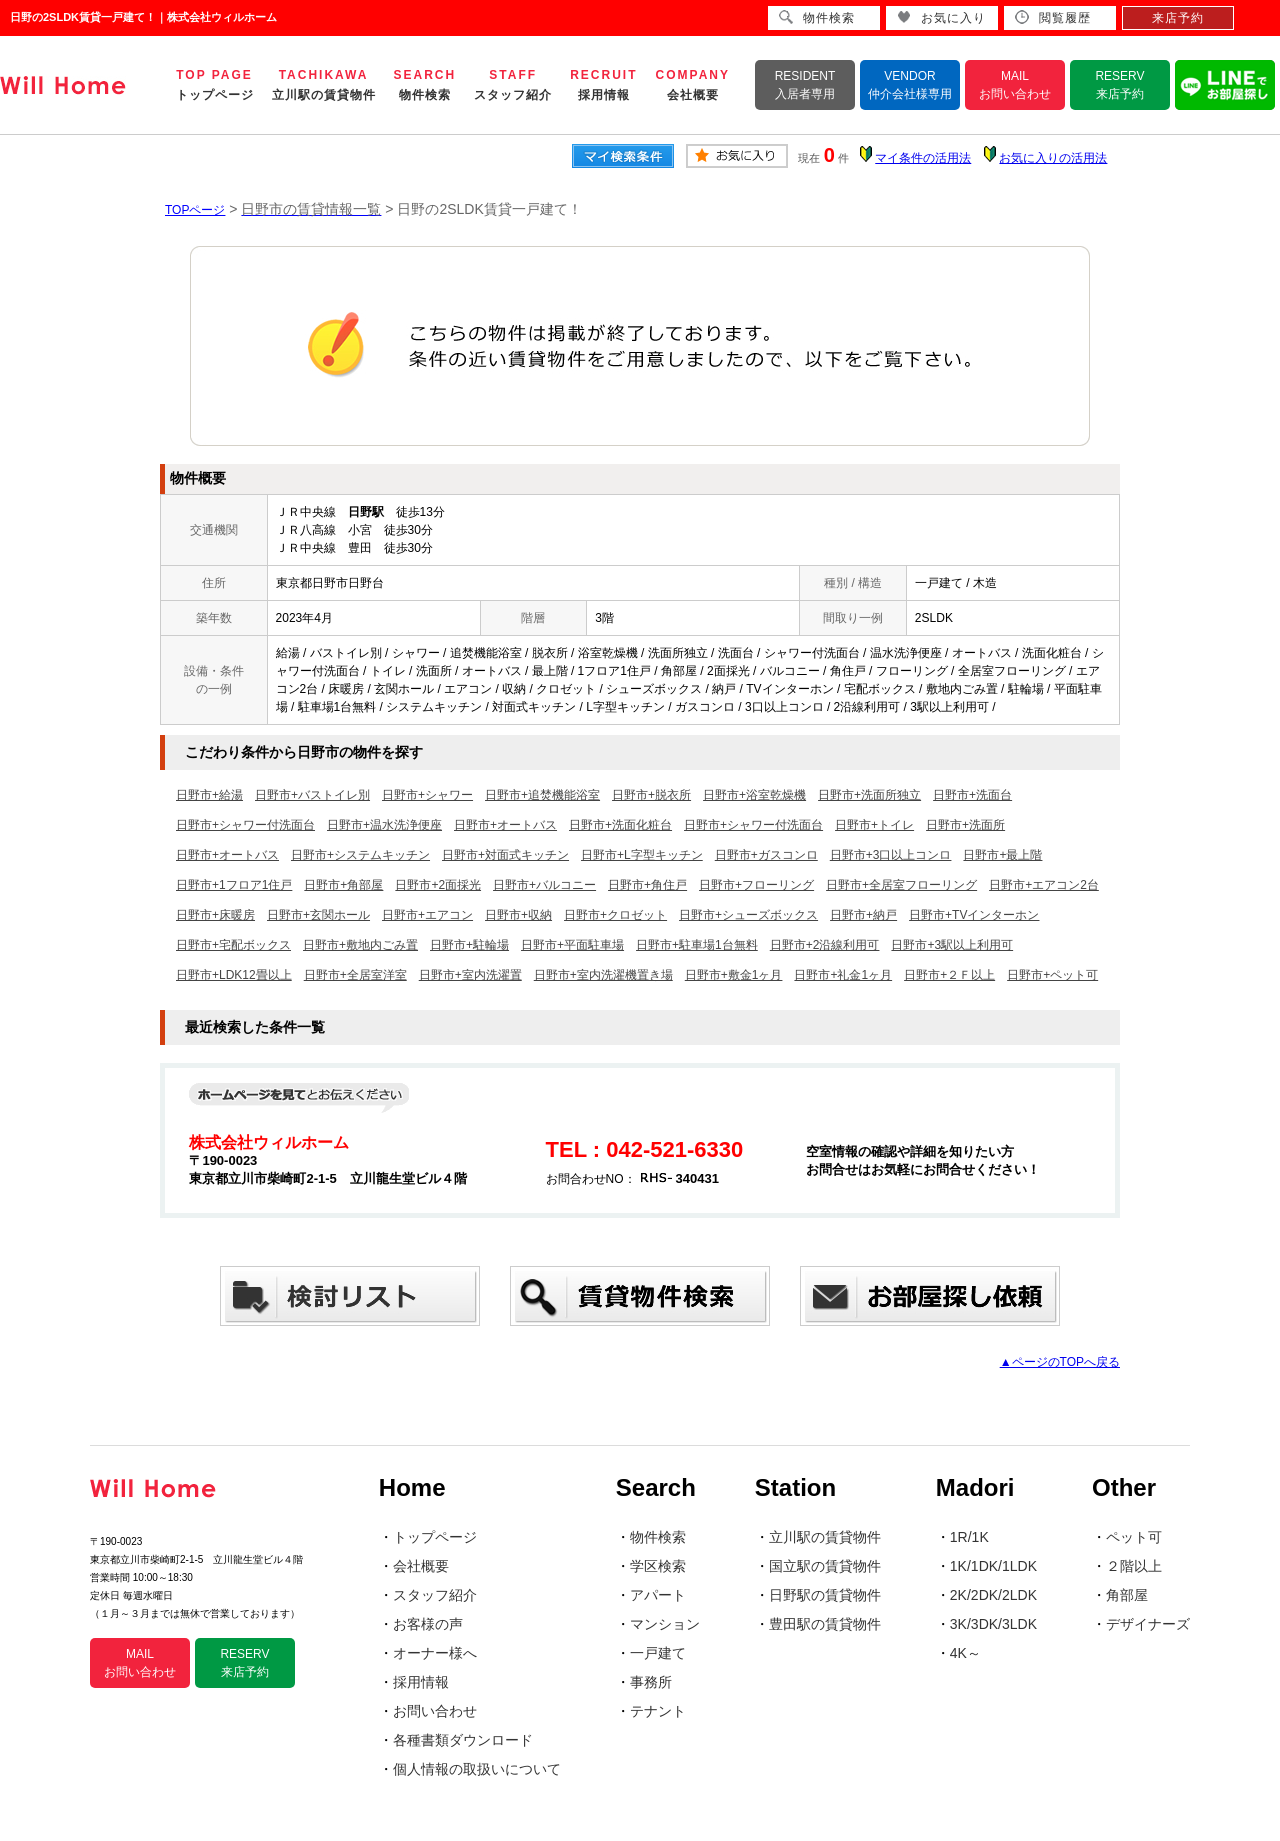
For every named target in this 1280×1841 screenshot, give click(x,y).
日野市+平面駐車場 (572, 945)
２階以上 (1134, 1566)
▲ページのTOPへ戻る (1060, 1362)
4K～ (965, 1653)
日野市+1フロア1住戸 (234, 885)
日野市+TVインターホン (974, 915)
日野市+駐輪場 (469, 945)
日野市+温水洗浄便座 (384, 825)
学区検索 (658, 1566)
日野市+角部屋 (343, 885)
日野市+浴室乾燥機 (754, 795)
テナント (658, 1711)
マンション (665, 1624)
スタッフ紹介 (435, 1595)
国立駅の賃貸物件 (825, 1566)
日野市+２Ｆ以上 (949, 975)
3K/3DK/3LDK (993, 1624)
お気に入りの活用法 (1053, 158)
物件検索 (658, 1537)
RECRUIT (603, 85)
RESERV (1119, 85)
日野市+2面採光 (438, 885)
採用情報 (421, 1682)
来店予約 (1178, 18)
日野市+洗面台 (972, 795)
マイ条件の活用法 (923, 158)
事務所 (651, 1682)
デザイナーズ (1148, 1624)
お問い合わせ (435, 1711)
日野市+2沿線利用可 (825, 945)
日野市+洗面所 (965, 825)
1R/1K (969, 1537)
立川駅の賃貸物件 (825, 1537)
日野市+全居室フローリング (901, 885)
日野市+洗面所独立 (869, 795)
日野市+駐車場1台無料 (697, 945)
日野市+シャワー (427, 795)
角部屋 (1127, 1595)
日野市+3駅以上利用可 (952, 945)
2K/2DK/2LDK (993, 1595)
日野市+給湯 (209, 795)
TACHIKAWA (324, 85)
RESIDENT (805, 85)
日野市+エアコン (427, 915)
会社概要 (421, 1566)
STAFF (513, 85)
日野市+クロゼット (615, 915)
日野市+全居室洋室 (355, 975)
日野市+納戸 (863, 915)
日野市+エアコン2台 (1044, 885)
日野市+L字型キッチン (642, 855)
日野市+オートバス (505, 825)
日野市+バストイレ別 (312, 795)
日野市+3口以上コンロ (891, 855)
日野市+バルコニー (544, 885)
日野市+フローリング (756, 885)
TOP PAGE (215, 85)
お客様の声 (428, 1624)
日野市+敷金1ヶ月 (734, 975)
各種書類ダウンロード (463, 1740)
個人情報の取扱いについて (477, 1769)
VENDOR (910, 85)
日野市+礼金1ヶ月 (843, 975)
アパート (658, 1595)
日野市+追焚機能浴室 (542, 795)
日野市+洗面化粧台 (620, 825)
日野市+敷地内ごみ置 (360, 945)
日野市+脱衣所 (651, 795)
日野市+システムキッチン (360, 855)
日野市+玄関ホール (318, 915)
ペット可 (1134, 1537)
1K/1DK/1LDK (993, 1566)
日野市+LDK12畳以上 (234, 975)
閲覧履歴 (1053, 17)
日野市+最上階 (1002, 855)
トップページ (435, 1537)
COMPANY (693, 85)
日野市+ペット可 (1052, 975)
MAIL (1015, 85)
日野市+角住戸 (647, 885)
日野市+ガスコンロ (766, 855)
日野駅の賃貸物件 (825, 1595)
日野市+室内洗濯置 (470, 975)
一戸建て (658, 1653)
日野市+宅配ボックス (233, 945)
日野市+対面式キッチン (505, 855)
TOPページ (195, 210)
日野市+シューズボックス (748, 915)
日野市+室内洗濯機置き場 (603, 975)
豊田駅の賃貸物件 (825, 1624)
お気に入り (941, 17)
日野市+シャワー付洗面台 (245, 825)
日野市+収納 (518, 915)
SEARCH (425, 85)
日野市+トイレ (874, 825)
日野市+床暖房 (215, 915)
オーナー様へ (435, 1653)
